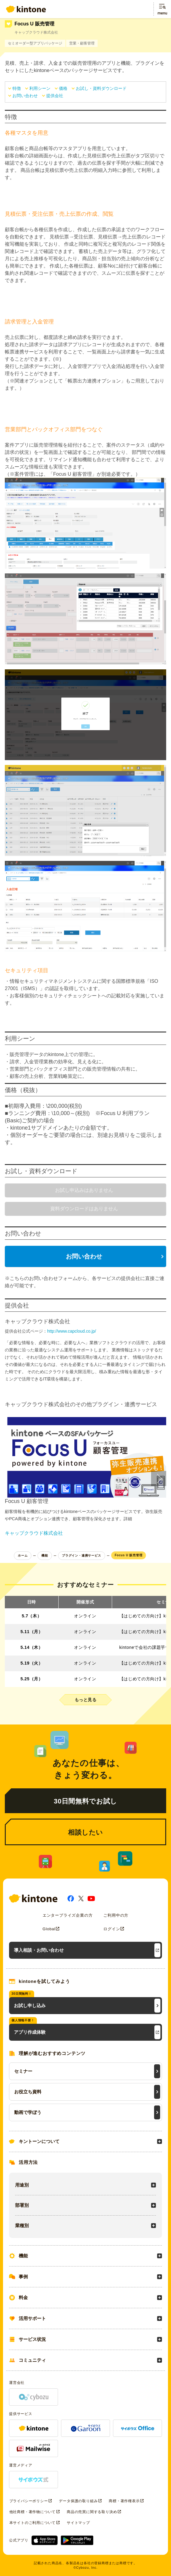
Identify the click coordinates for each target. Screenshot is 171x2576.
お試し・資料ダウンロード (101, 88)
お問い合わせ (25, 95)
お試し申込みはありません (84, 1190)
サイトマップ (78, 2523)
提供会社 (54, 95)
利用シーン (39, 88)
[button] (158, 1478)
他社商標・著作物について (32, 2512)
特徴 (16, 88)
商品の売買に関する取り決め (92, 2512)
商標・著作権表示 (124, 2501)
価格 (63, 88)
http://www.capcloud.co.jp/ (71, 1331)
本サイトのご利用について (32, 2523)
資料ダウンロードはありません (84, 1208)
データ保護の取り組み (78, 2501)
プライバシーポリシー (28, 2501)
